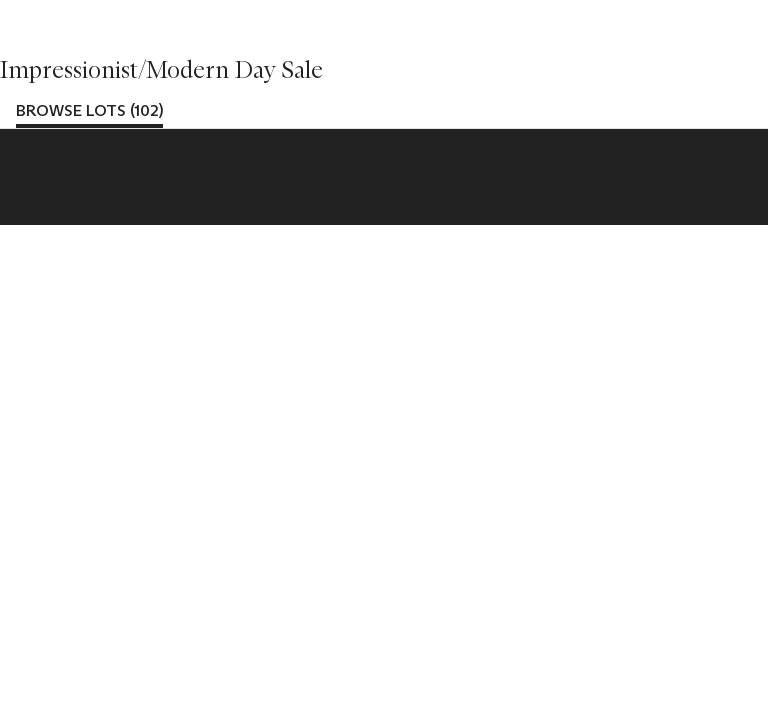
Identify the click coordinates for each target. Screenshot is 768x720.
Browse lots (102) (89, 110)
